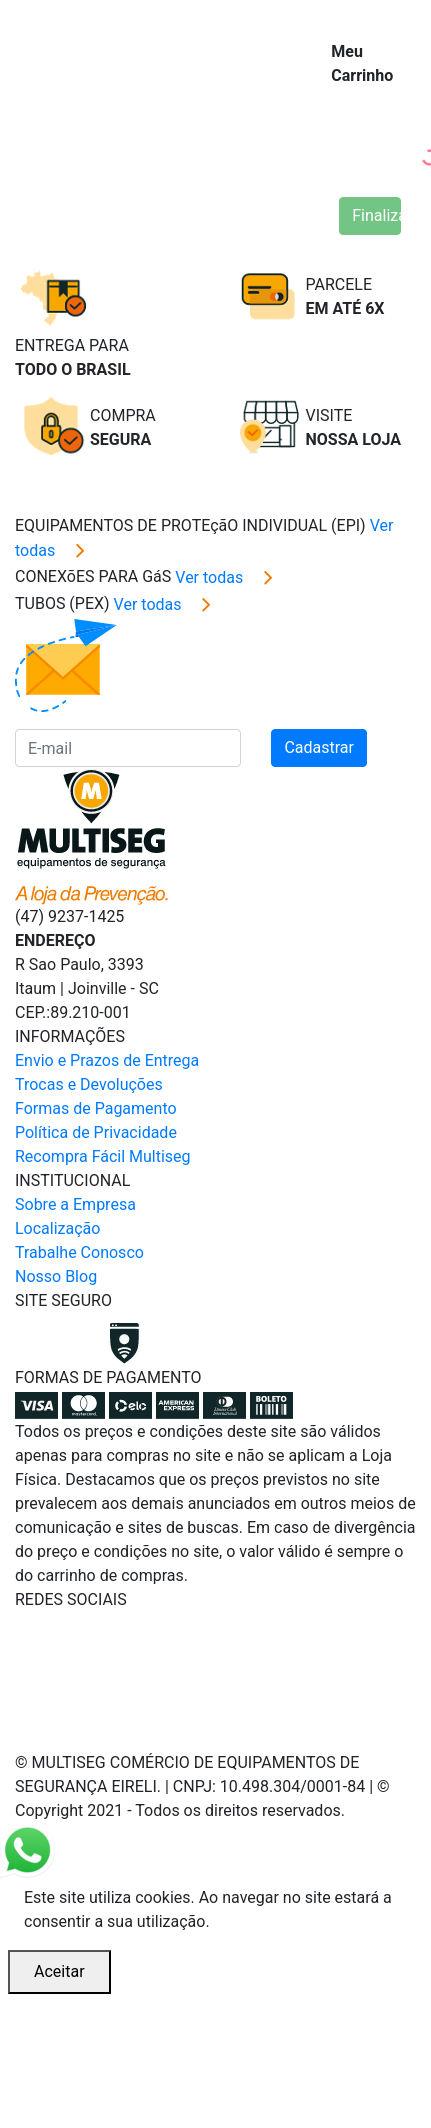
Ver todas (228, 577)
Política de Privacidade (96, 1132)
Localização (57, 1228)
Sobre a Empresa (75, 1204)
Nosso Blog (56, 1276)
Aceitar (59, 1971)
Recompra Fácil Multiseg (103, 1156)
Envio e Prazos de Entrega (107, 1060)
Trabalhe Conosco (79, 1252)
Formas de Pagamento (96, 1108)
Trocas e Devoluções (89, 1084)
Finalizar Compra (376, 215)
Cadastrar (319, 747)
